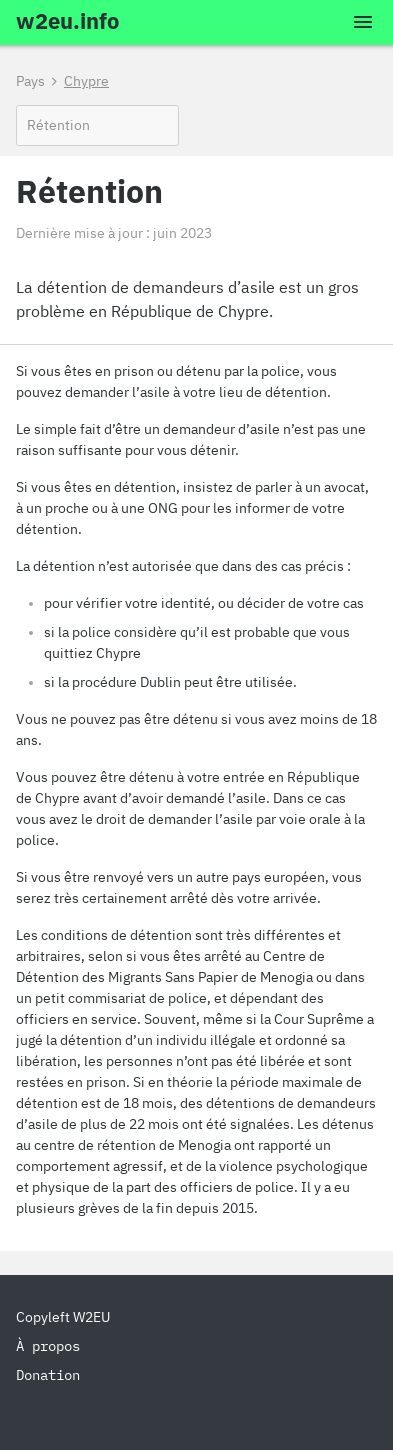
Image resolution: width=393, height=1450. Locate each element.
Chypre (86, 81)
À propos (48, 1346)
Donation (48, 1375)
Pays (30, 81)
